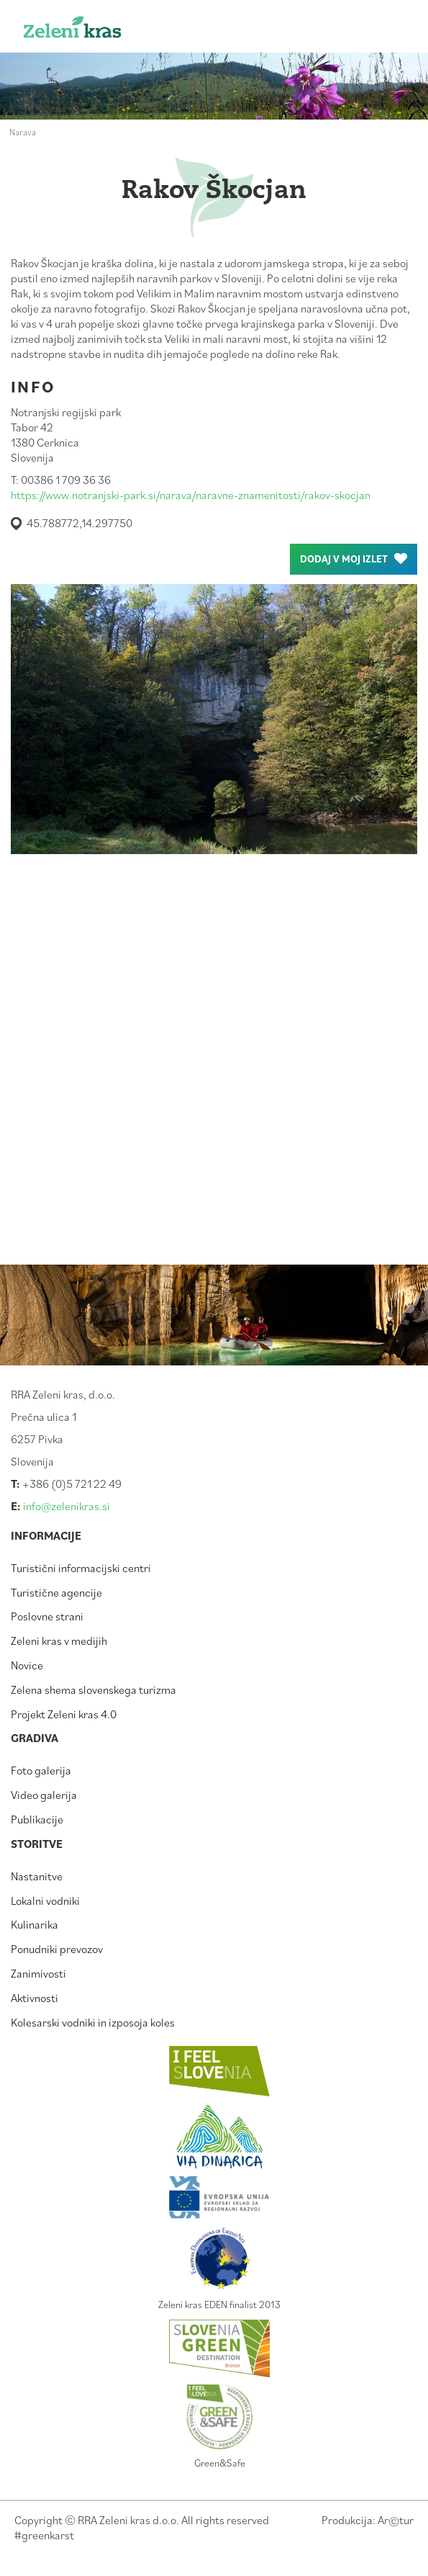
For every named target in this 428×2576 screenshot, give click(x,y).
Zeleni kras (95, 30)
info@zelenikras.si (66, 1506)
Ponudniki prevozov (57, 1949)
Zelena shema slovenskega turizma (93, 1689)
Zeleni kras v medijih (59, 1640)
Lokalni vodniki (45, 1900)
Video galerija (44, 1794)
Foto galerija (41, 1770)
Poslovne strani (47, 1616)
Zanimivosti (38, 1973)
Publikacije (37, 1819)
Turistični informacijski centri (81, 1568)
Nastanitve (37, 1876)
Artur (396, 2520)
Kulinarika (34, 1924)
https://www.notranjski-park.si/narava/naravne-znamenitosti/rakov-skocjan (190, 495)
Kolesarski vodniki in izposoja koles (93, 2022)
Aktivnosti (34, 1998)
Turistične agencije (56, 1592)
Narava (22, 132)
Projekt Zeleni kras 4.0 (64, 1714)
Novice (27, 1665)
